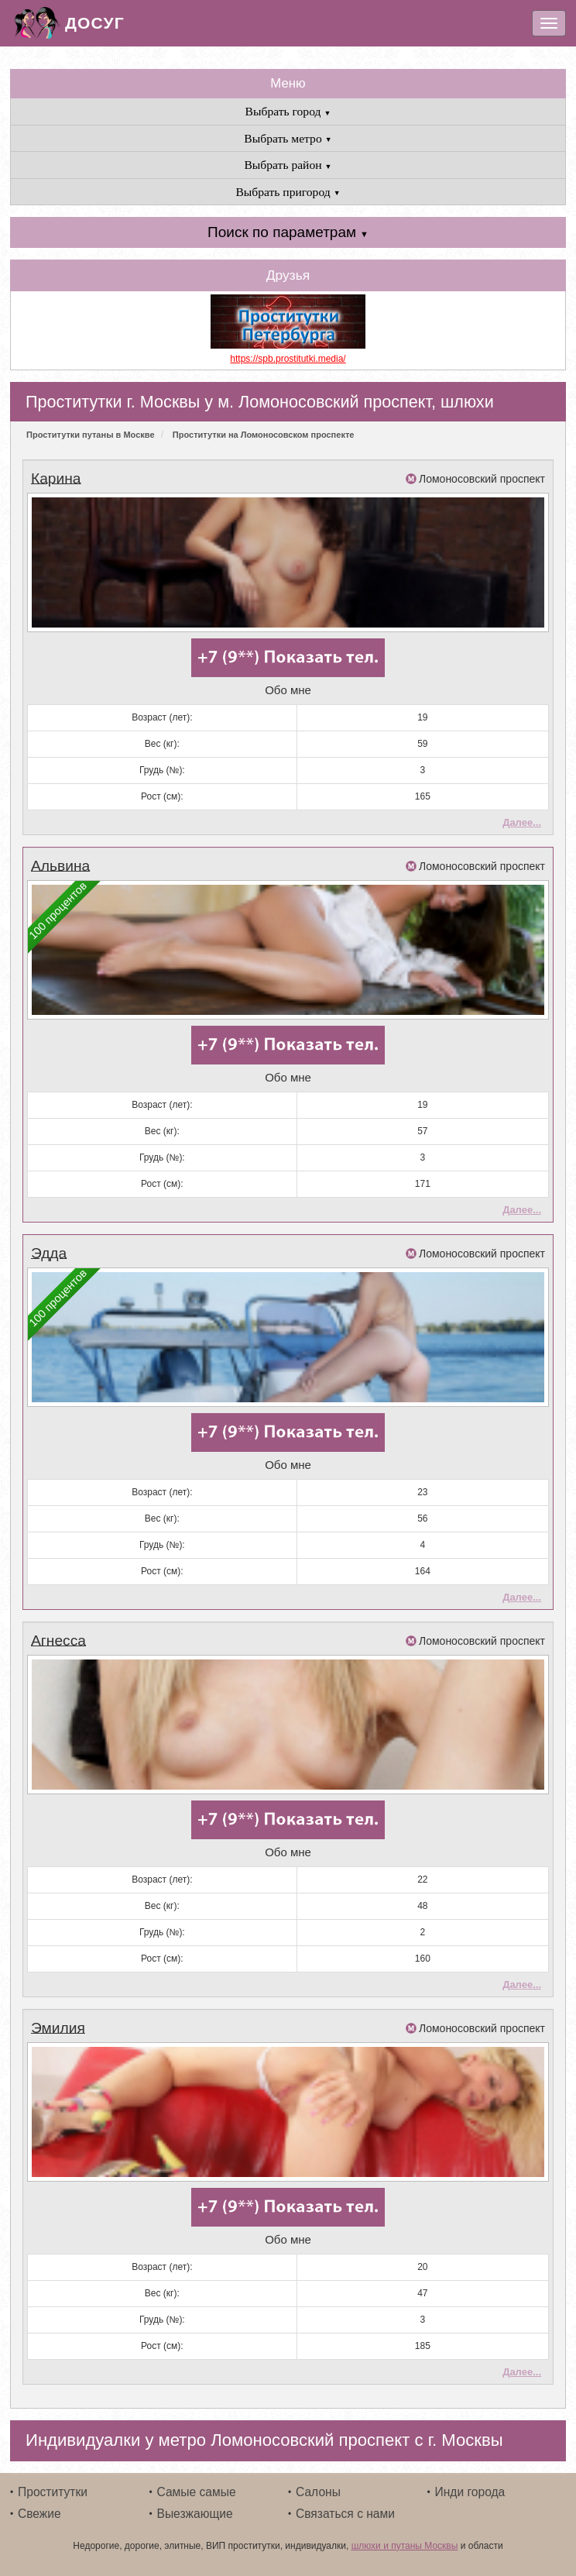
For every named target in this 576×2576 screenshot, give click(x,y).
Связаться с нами (345, 2511)
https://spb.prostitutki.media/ (287, 358)
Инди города (470, 2489)
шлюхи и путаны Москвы (404, 2543)
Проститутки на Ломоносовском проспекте (264, 434)
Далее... (521, 822)
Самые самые (196, 2489)
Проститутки (52, 2489)
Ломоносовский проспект (482, 479)
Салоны (318, 2489)
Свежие (39, 2511)
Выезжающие (195, 2511)
